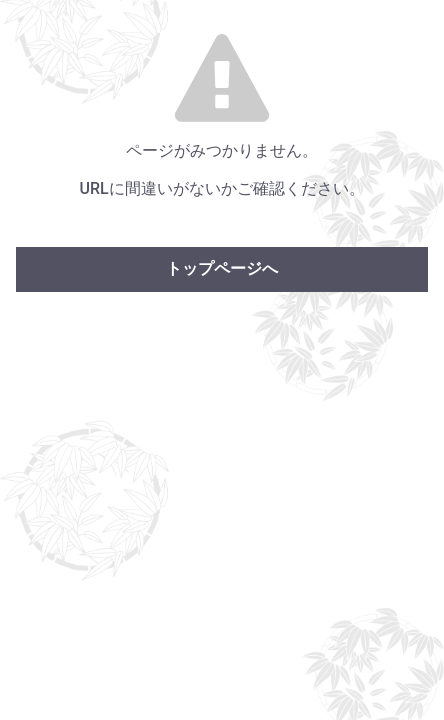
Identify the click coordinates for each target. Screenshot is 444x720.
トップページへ (222, 268)
